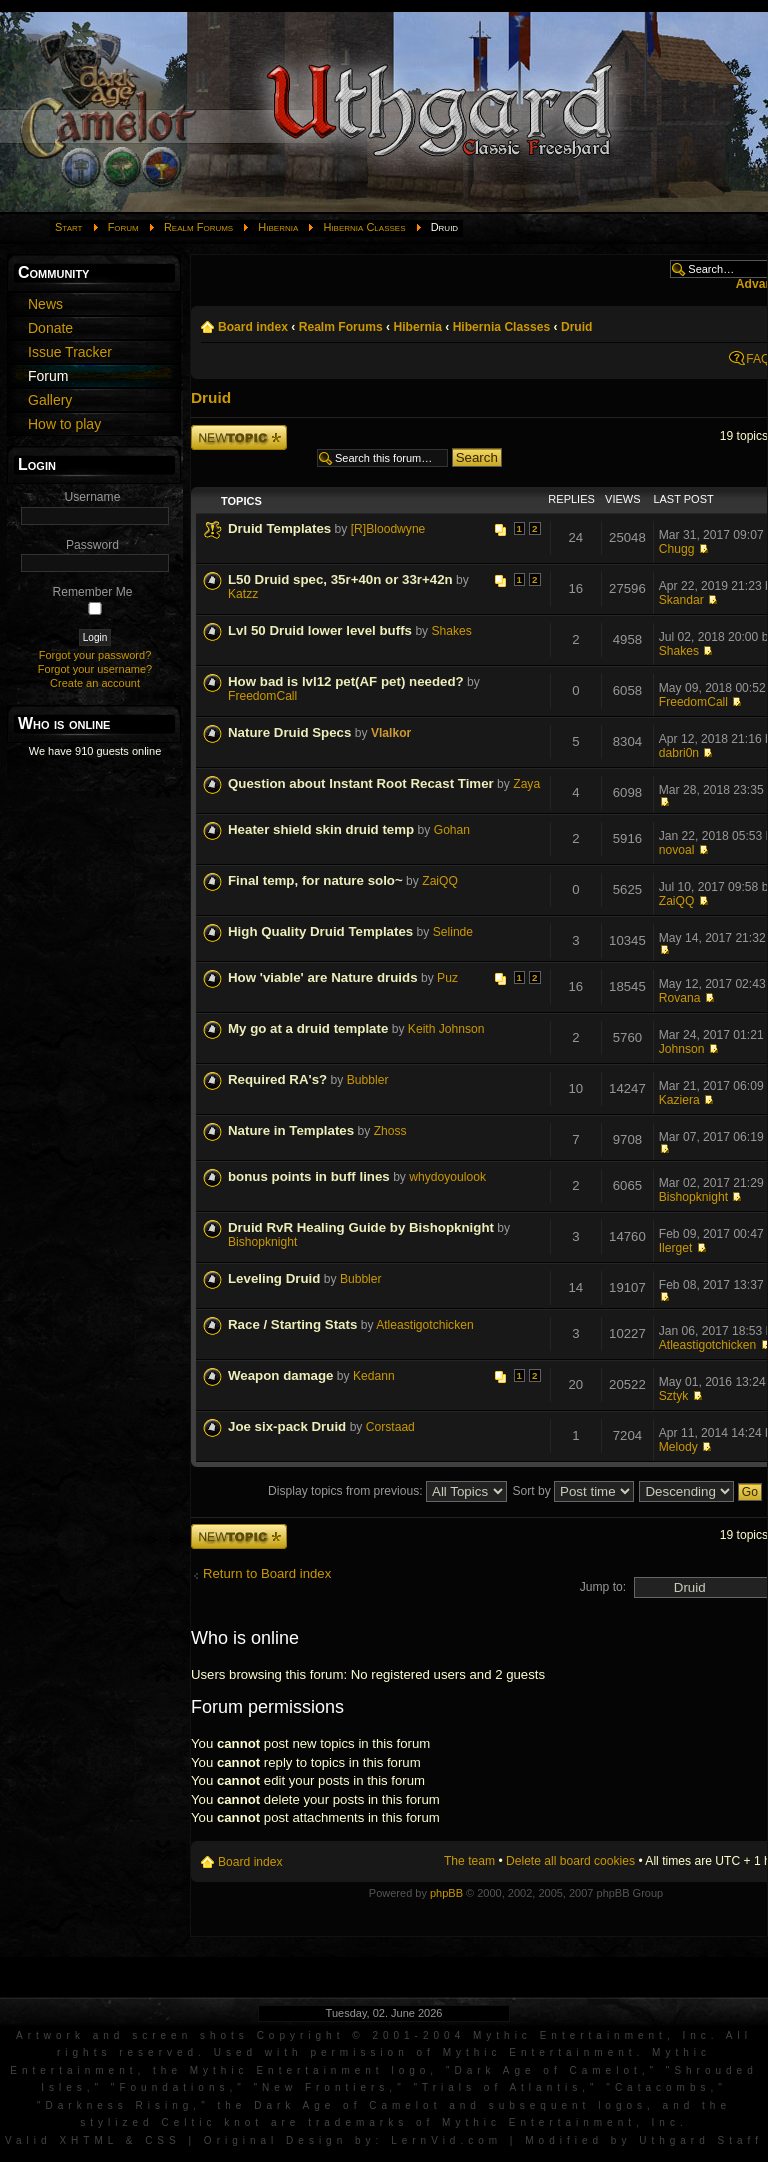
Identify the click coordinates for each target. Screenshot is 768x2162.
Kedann (374, 1376)
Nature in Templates (291, 1130)
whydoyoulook (447, 1177)
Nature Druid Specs (289, 732)
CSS (163, 2140)
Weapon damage (280, 1375)
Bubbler (368, 1080)
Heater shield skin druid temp (321, 829)
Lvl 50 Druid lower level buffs (320, 630)
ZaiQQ (440, 881)
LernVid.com (446, 2140)
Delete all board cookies (570, 1861)
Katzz (243, 594)
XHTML (88, 2140)
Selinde (453, 932)
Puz (447, 978)
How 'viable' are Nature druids (323, 977)
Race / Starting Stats (292, 1324)
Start (69, 227)
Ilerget (676, 1248)
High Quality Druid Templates (320, 931)
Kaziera (679, 1100)
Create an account (95, 683)
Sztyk (674, 1396)
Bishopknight (693, 1197)
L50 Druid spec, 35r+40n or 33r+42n (340, 579)
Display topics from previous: (387, 1491)
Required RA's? (277, 1079)
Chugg (677, 549)
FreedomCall (262, 696)
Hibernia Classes (364, 227)
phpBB (446, 1893)
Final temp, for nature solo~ (315, 880)
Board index (253, 327)
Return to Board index (267, 1573)
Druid (577, 327)
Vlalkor (391, 733)
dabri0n (679, 753)
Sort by (573, 1491)
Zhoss (390, 1131)
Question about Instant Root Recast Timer (361, 783)
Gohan (452, 830)
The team (469, 1861)
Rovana (680, 998)
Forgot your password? (95, 655)
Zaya (526, 784)
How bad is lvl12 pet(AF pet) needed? (346, 681)
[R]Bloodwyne (388, 529)
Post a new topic (239, 437)
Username (93, 497)
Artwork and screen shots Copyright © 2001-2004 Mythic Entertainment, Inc (363, 2035)
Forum (123, 227)
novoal (677, 850)
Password (92, 545)
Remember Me (93, 592)
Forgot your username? (95, 669)
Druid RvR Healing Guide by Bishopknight (361, 1227)
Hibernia (278, 227)
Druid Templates (279, 528)
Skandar (681, 600)
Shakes (452, 631)
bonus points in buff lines (309, 1176)
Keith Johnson (446, 1029)
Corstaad (390, 1427)
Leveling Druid (274, 1278)
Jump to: (603, 1587)
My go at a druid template (308, 1028)
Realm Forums (198, 227)
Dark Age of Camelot (547, 2070)
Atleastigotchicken (424, 1325)
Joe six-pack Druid (287, 1426)
